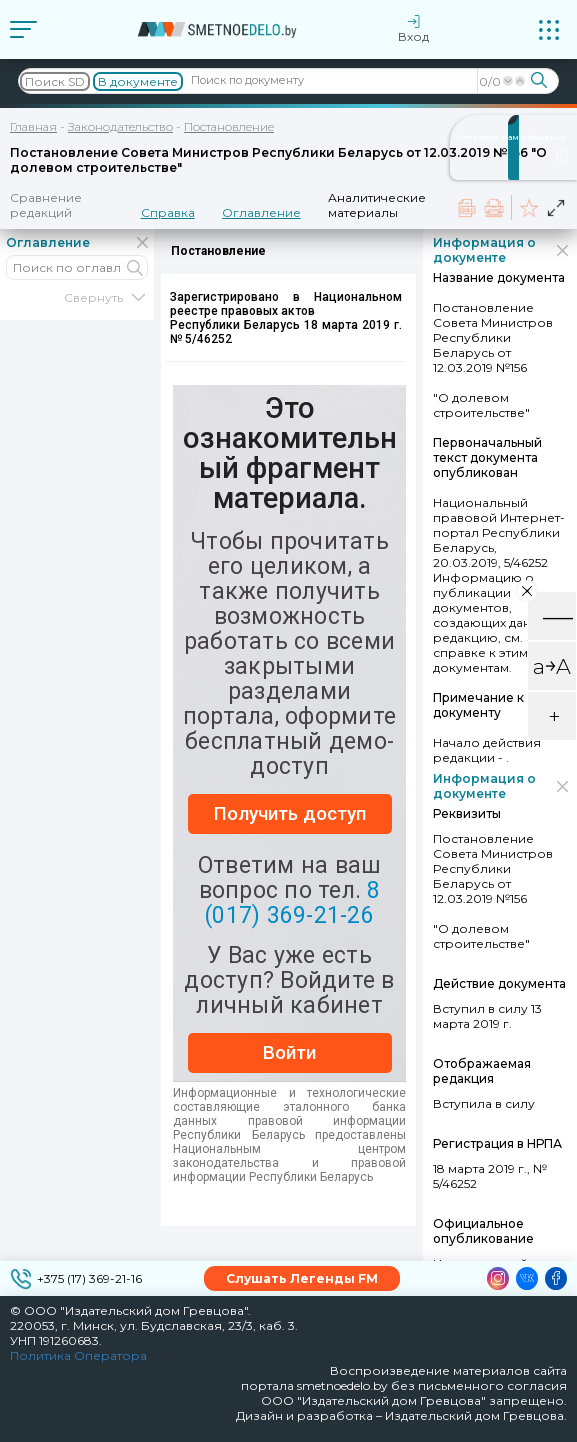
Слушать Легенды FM (302, 1278)
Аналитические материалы (377, 205)
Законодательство (120, 126)
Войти (289, 1052)
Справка (168, 212)
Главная (33, 126)
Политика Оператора (78, 1355)
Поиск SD (55, 81)
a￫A (552, 666)
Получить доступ (290, 813)
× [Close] (527, 590)
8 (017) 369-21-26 (292, 903)
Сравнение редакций (46, 205)
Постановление (229, 126)
